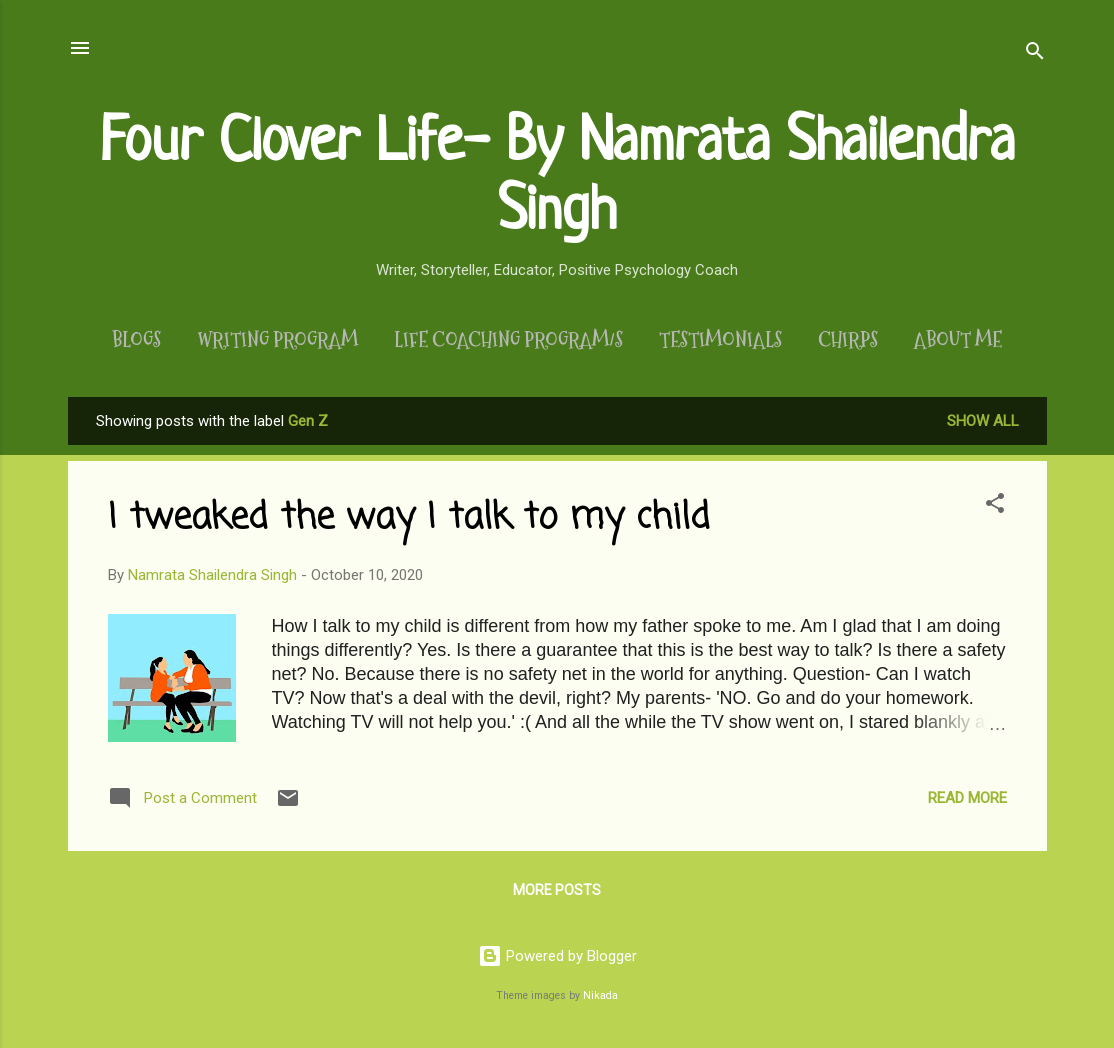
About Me (958, 340)
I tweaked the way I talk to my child (409, 518)
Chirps (848, 340)
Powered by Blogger (557, 956)
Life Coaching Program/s (508, 340)
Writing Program (277, 340)
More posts (557, 890)
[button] (995, 506)
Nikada (600, 995)
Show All (983, 421)
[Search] (1035, 54)
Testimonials (720, 340)
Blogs (136, 340)
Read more (967, 798)
